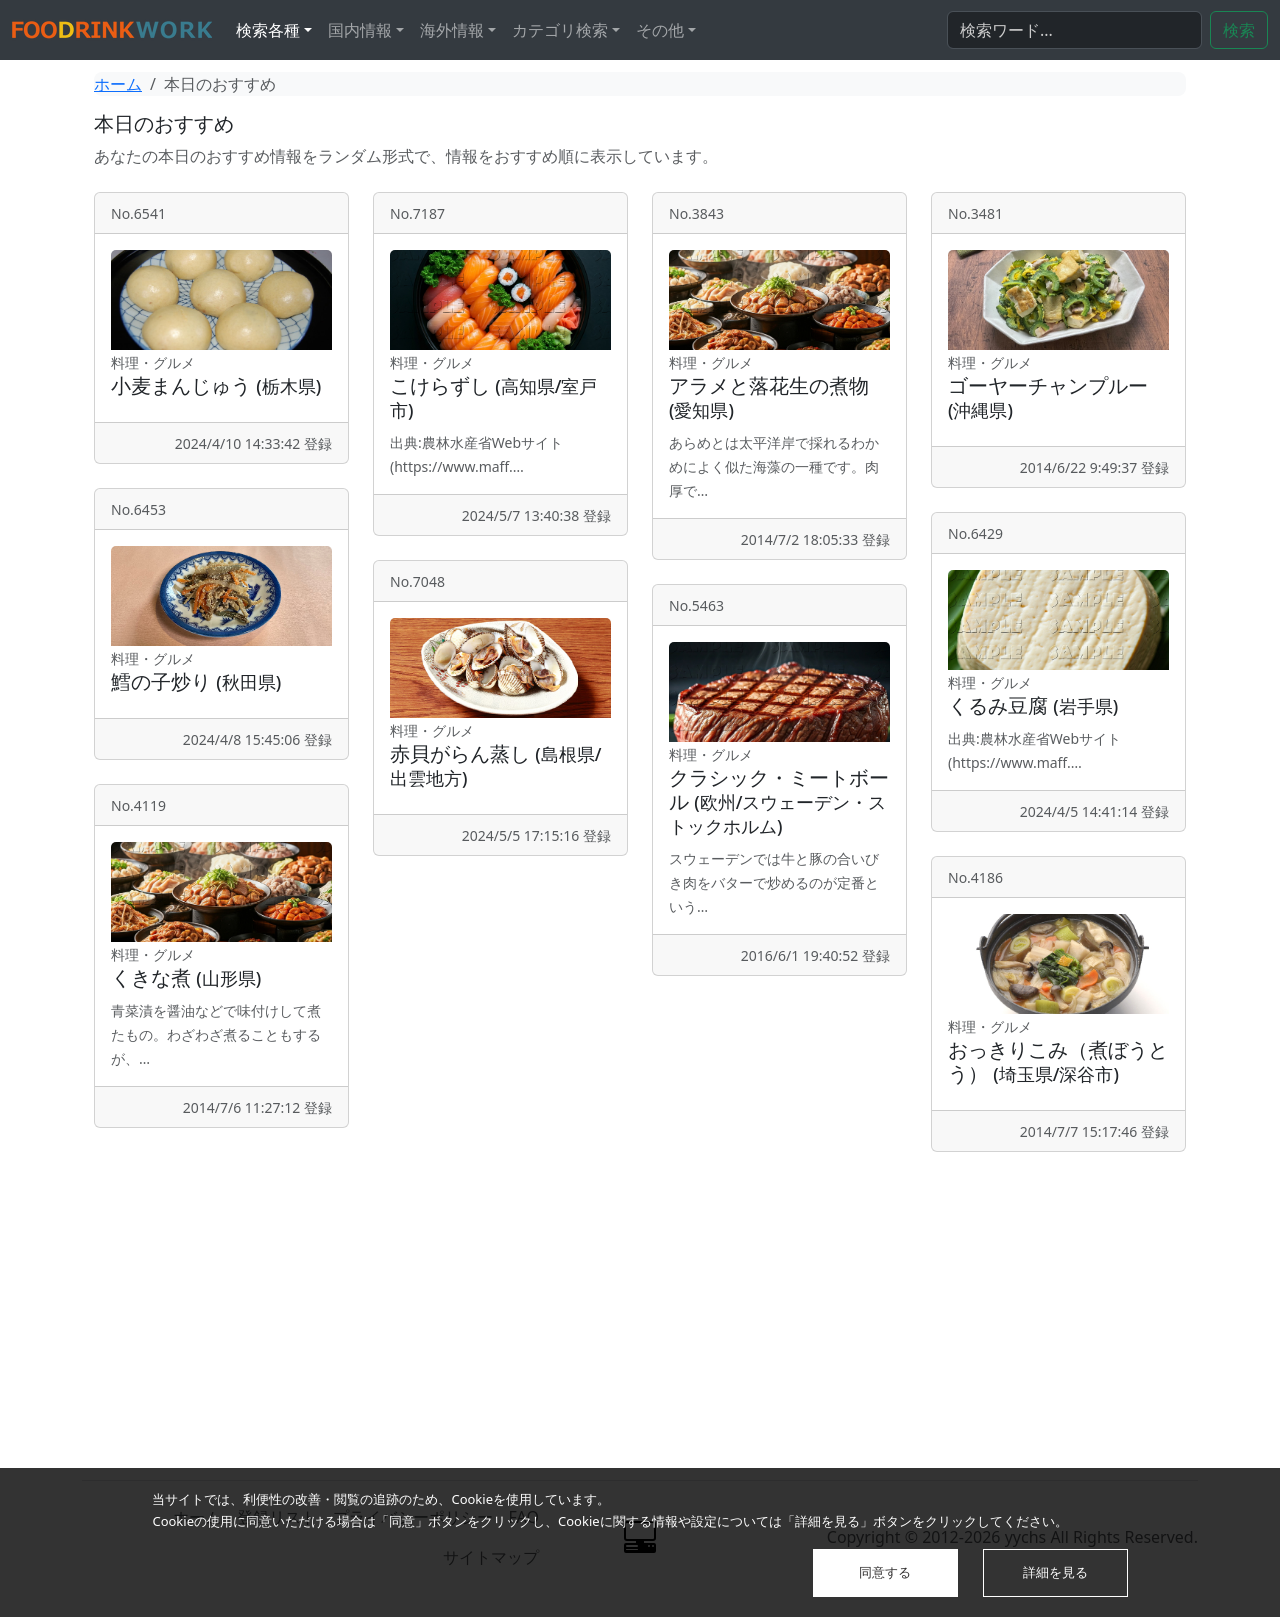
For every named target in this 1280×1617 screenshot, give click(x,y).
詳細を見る (1055, 1572)
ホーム (118, 84)
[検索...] (1074, 30)
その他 (660, 30)
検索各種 (268, 30)
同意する (885, 1572)
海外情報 (452, 30)
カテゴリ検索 (560, 30)
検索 (1239, 30)
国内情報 (360, 30)
